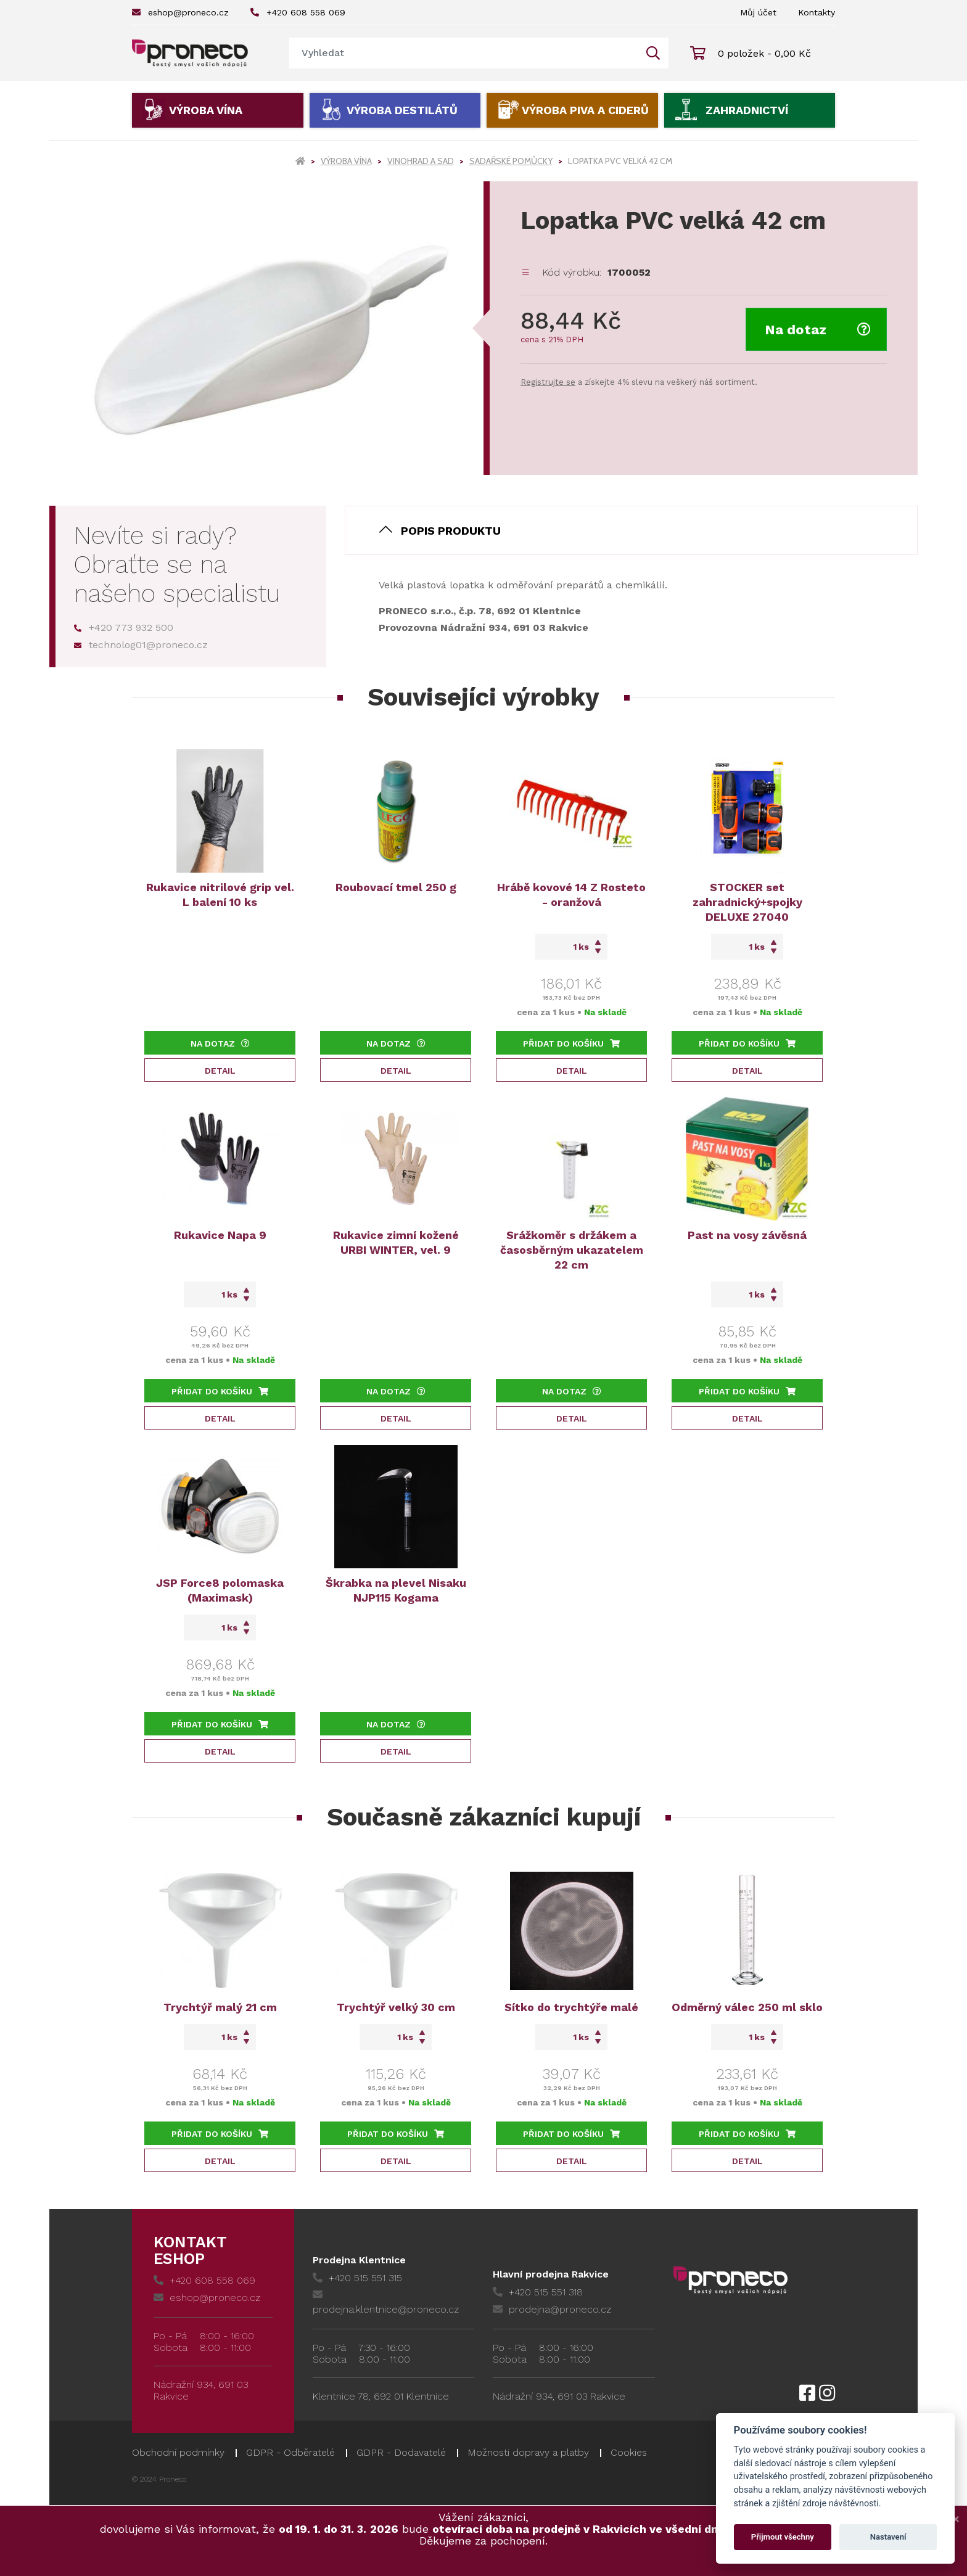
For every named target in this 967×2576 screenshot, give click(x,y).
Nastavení (888, 2536)
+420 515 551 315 (357, 2278)
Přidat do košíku (571, 1043)
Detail (220, 1071)
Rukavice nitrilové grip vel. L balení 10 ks (220, 894)
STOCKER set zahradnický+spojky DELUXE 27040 (747, 902)
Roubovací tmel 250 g (395, 887)
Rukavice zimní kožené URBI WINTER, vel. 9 (396, 1242)
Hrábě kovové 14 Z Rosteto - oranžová (571, 894)
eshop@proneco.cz (180, 12)
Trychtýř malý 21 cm (220, 2007)
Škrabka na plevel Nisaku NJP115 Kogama (396, 1590)
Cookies (629, 2452)
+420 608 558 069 (297, 12)
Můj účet (758, 12)
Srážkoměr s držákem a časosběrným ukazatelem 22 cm (571, 1249)
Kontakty (816, 12)
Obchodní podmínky (178, 2452)
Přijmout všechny (782, 2536)
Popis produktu (451, 530)
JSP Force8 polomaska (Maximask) (220, 1590)
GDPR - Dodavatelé (401, 2452)
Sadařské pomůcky (511, 161)
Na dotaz (818, 329)
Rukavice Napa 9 (220, 1234)
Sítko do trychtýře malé (571, 2007)
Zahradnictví (747, 110)
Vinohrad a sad (420, 161)
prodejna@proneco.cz (552, 2309)
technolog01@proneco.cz (141, 645)
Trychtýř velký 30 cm (396, 2007)
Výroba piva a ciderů (585, 110)
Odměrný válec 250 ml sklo (747, 2007)
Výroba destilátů (402, 110)
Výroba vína (205, 110)
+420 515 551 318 (538, 2292)
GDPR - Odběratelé (290, 2452)
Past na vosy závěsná (747, 1234)
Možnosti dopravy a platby (528, 2452)
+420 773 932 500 (123, 627)
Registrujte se (548, 382)
